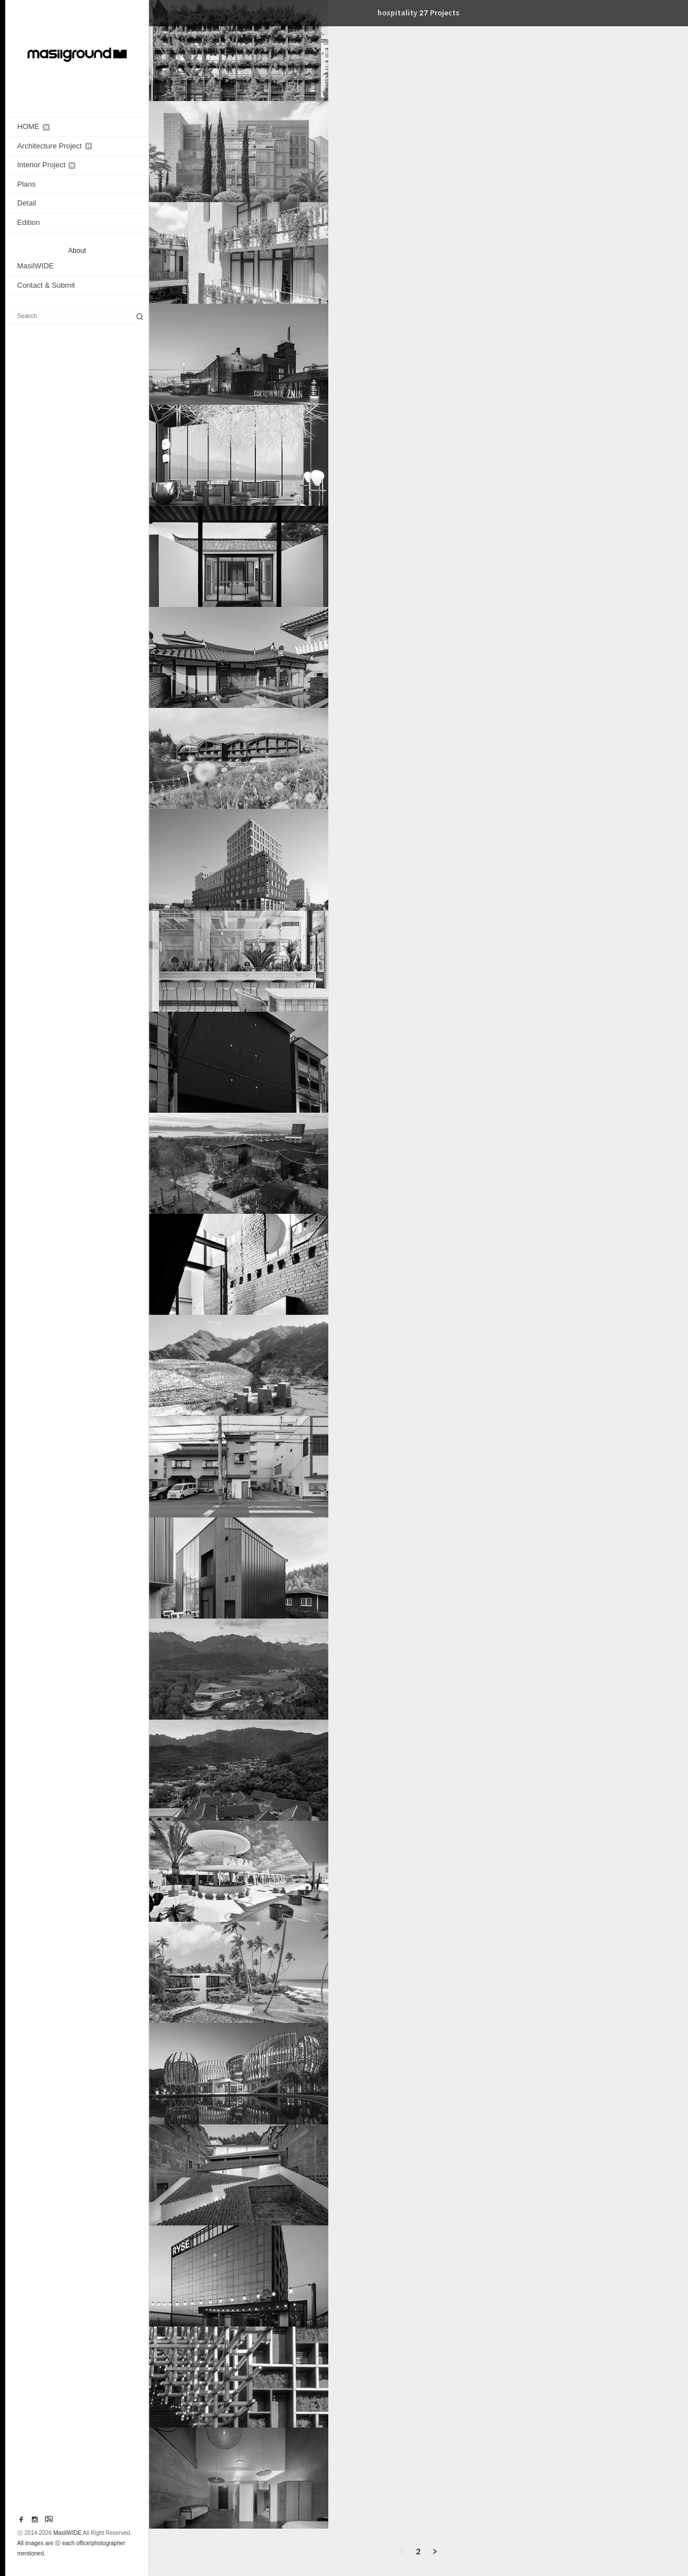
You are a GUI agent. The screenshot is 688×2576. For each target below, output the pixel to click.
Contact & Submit (46, 285)
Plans (26, 184)
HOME (33, 126)
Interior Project (46, 164)
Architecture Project (54, 146)
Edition (28, 222)
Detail (26, 203)
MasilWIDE (35, 265)
